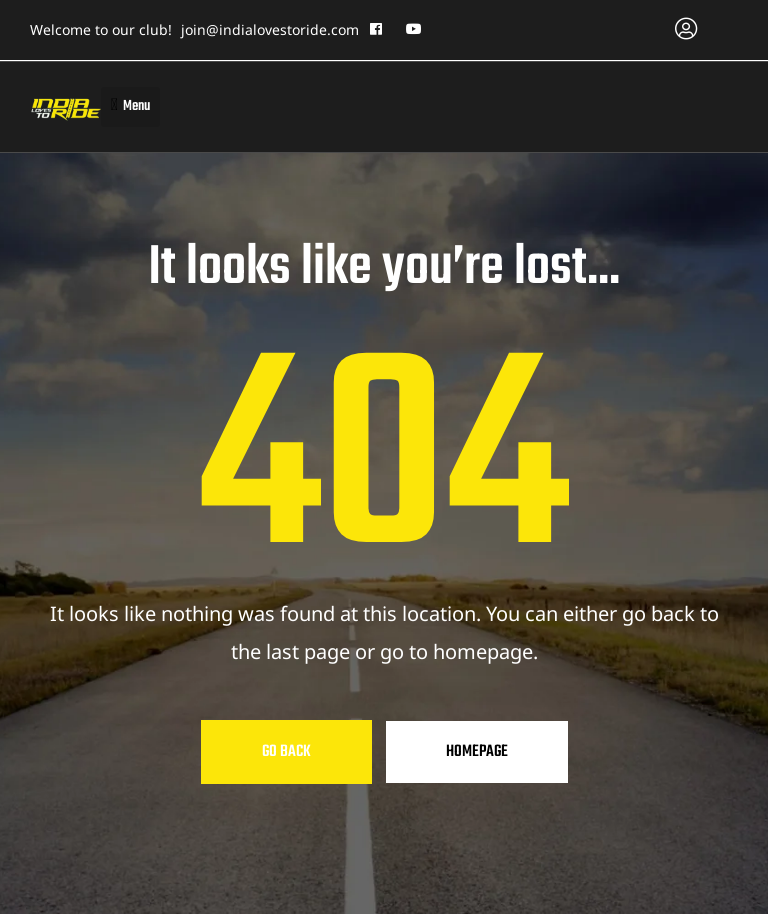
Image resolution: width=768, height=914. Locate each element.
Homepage (477, 752)
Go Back (286, 752)
